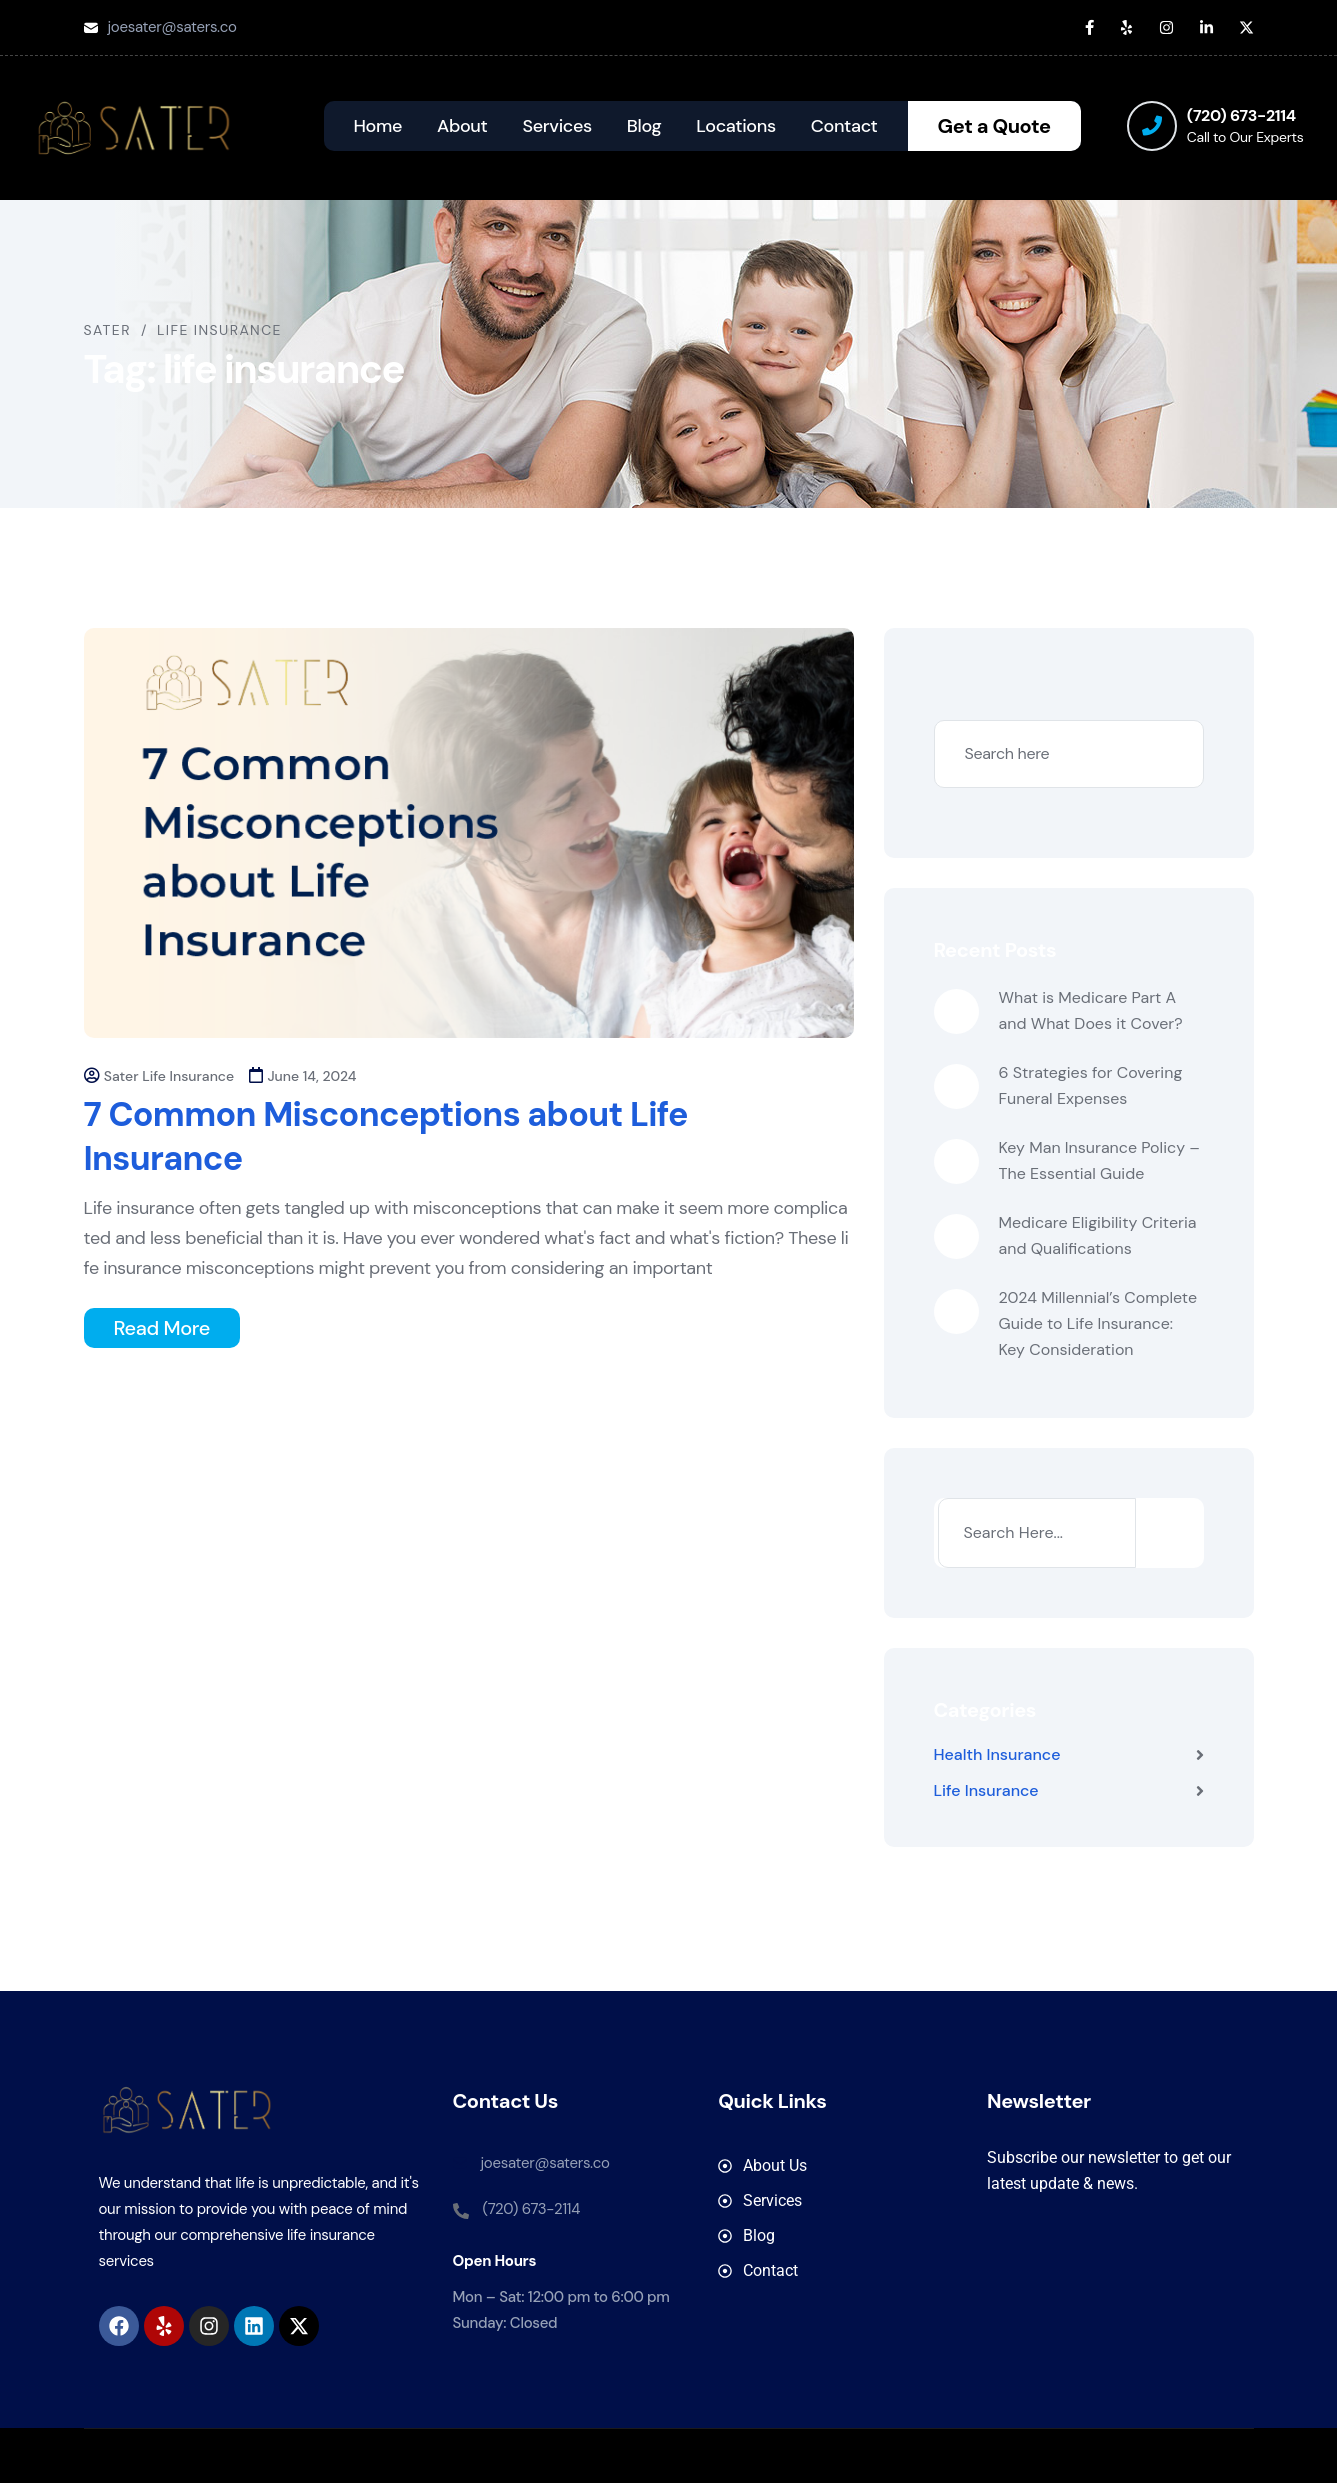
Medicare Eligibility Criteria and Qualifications (1098, 1235)
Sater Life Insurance (169, 1076)
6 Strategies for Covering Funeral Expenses (1091, 1085)
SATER (755, 2455)
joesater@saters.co (172, 27)
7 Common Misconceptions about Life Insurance (386, 1136)
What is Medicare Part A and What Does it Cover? (1091, 1010)
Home (378, 126)
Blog (644, 126)
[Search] (1168, 1533)
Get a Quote (994, 126)
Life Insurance (986, 1790)
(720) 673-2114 (1241, 115)
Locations (735, 126)
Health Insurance (997, 1754)
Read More (162, 1328)
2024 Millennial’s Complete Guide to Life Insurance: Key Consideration (1098, 1323)
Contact (844, 126)
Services (557, 126)
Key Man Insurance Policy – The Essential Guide (1100, 1160)
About (462, 126)
